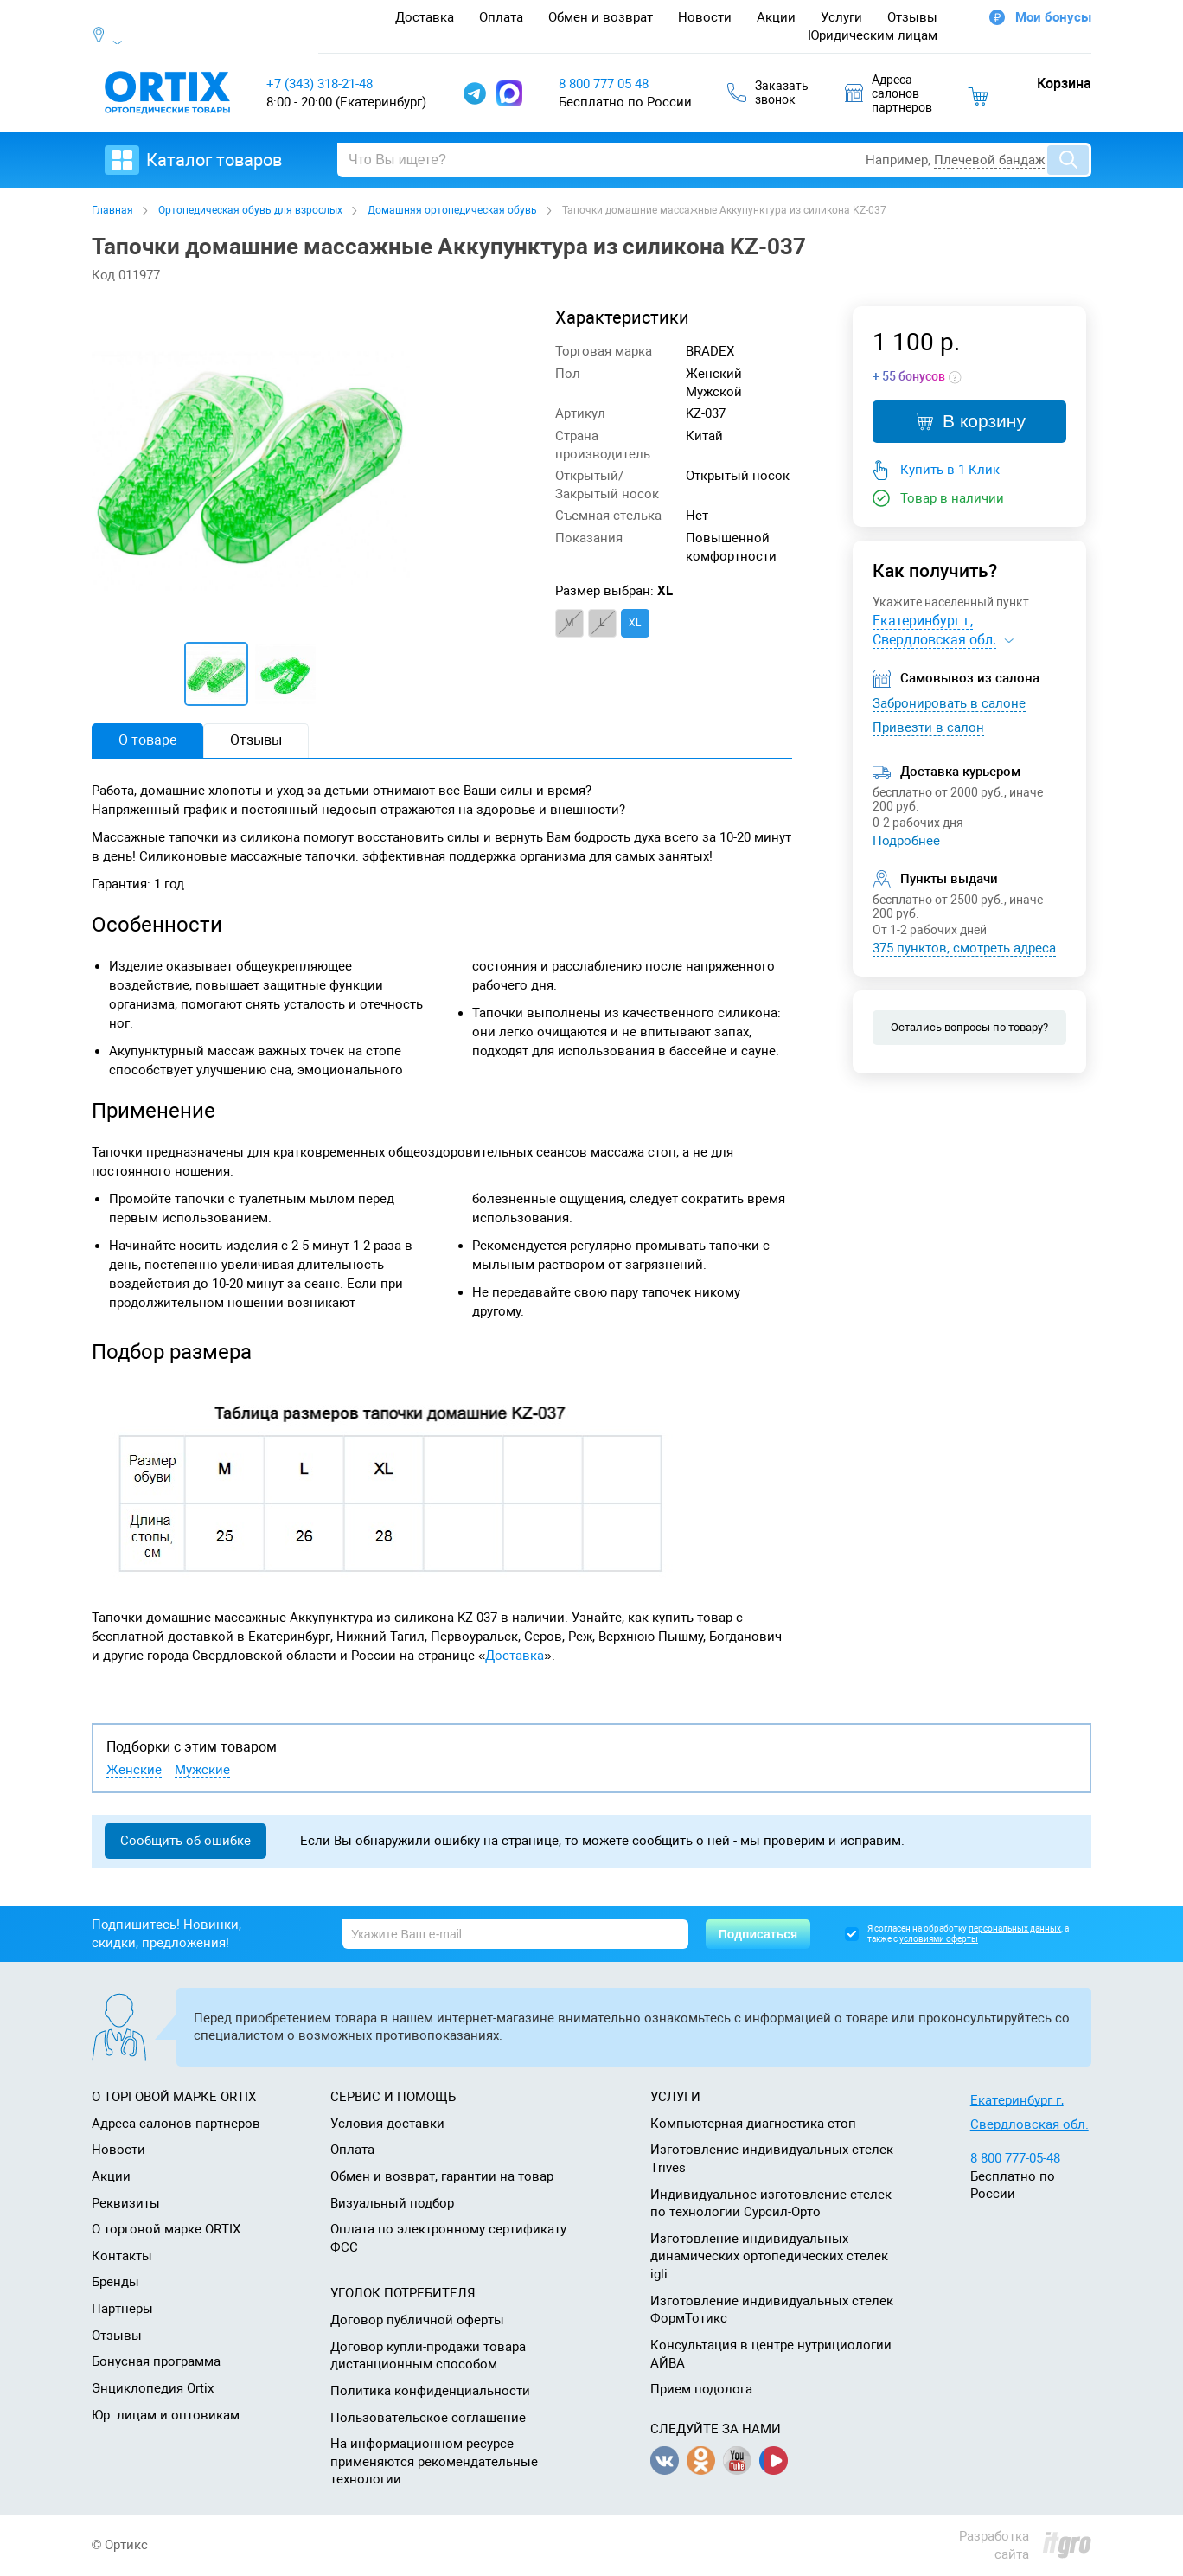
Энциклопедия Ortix (153, 2388)
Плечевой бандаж (989, 160)
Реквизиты (126, 2203)
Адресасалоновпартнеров (888, 93)
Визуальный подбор (392, 2203)
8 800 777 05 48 (604, 84)
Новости (705, 17)
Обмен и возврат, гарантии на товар (441, 2176)
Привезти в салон (928, 727)
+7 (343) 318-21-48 (319, 84)
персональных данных (1015, 1928)
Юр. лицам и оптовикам (166, 2415)
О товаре (147, 740)
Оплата (501, 17)
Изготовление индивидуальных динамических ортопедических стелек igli (769, 2256)
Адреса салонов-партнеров (176, 2123)
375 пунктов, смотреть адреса (964, 948)
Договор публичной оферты (417, 2320)
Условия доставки (387, 2123)
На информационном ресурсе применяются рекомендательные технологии (434, 2461)
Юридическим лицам (872, 35)
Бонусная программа (156, 2361)
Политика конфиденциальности (430, 2391)
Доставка (424, 17)
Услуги (841, 17)
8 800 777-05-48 (1015, 2158)
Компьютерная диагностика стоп (753, 2123)
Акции (776, 17)
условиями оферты (938, 1939)
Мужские (202, 1770)
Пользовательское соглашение (428, 2417)
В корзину (969, 421)
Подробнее (906, 841)
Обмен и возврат (600, 17)
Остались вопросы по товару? (969, 1027)
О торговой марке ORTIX (166, 2229)
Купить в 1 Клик (950, 469)
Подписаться (758, 1934)
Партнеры (122, 2308)
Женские (134, 1770)
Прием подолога (701, 2389)
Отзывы (912, 17)
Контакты (122, 2256)
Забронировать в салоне (949, 703)
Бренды (115, 2282)
